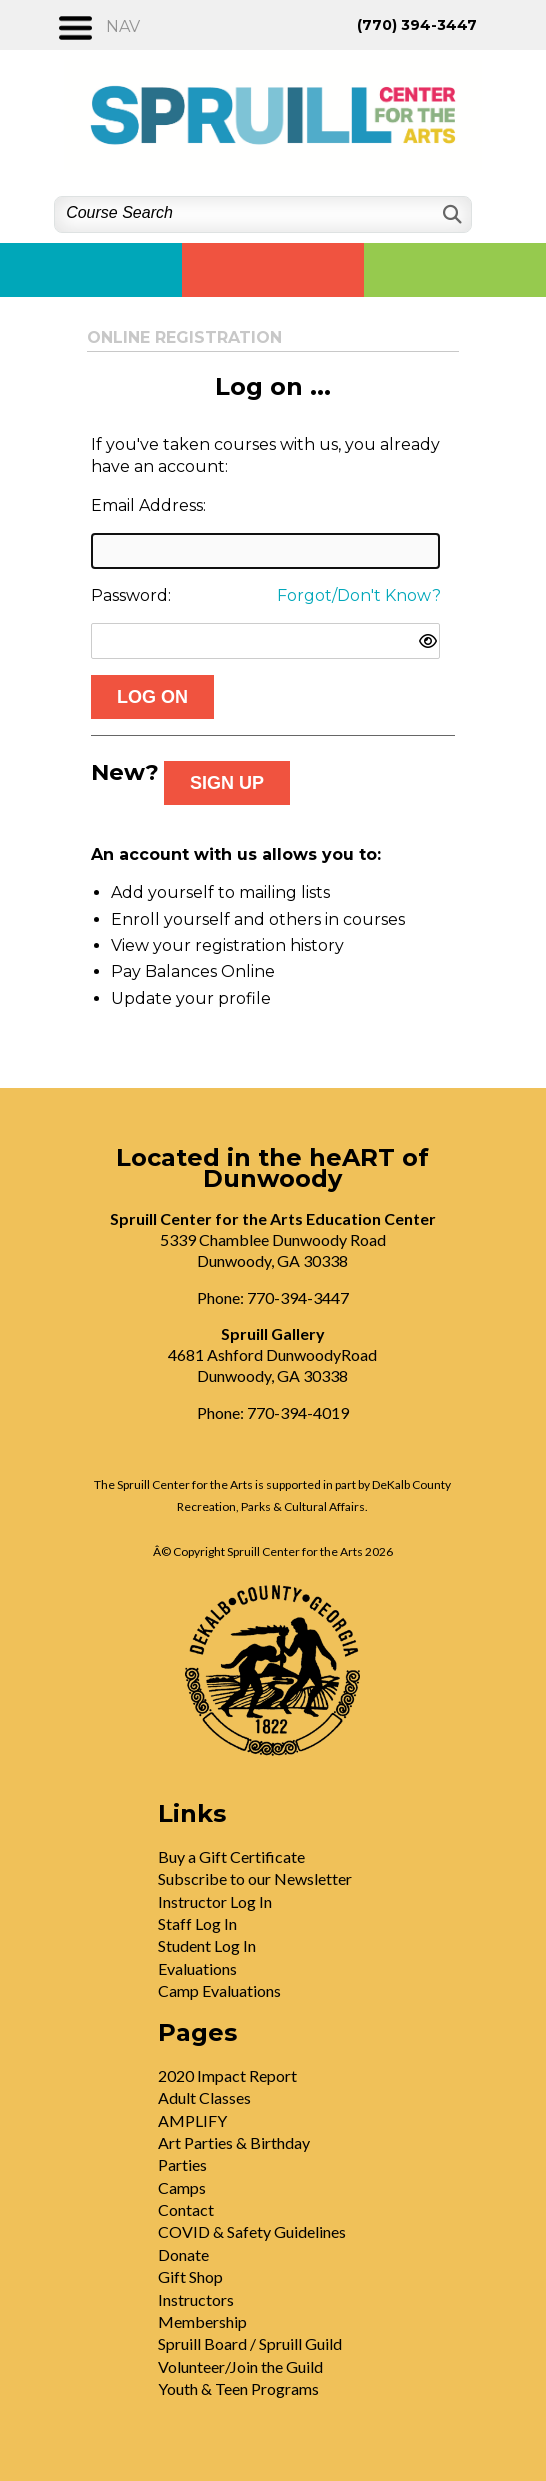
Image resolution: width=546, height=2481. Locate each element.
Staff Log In (197, 1923)
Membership (202, 2321)
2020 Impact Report (227, 2075)
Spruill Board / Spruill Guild (250, 2343)
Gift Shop (190, 2276)
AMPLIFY (192, 2120)
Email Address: (148, 505)
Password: (131, 595)
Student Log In (207, 1945)
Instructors (196, 2299)
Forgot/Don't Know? (359, 595)
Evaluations (197, 1968)
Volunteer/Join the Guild (240, 2366)
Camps (182, 2187)
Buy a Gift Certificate (231, 1856)
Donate (183, 2254)
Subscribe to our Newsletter (255, 1878)
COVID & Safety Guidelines (252, 2231)
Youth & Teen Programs (238, 2388)
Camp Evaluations (219, 1990)
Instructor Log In (215, 1901)
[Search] (450, 214)
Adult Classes (204, 2097)
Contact (186, 2209)
